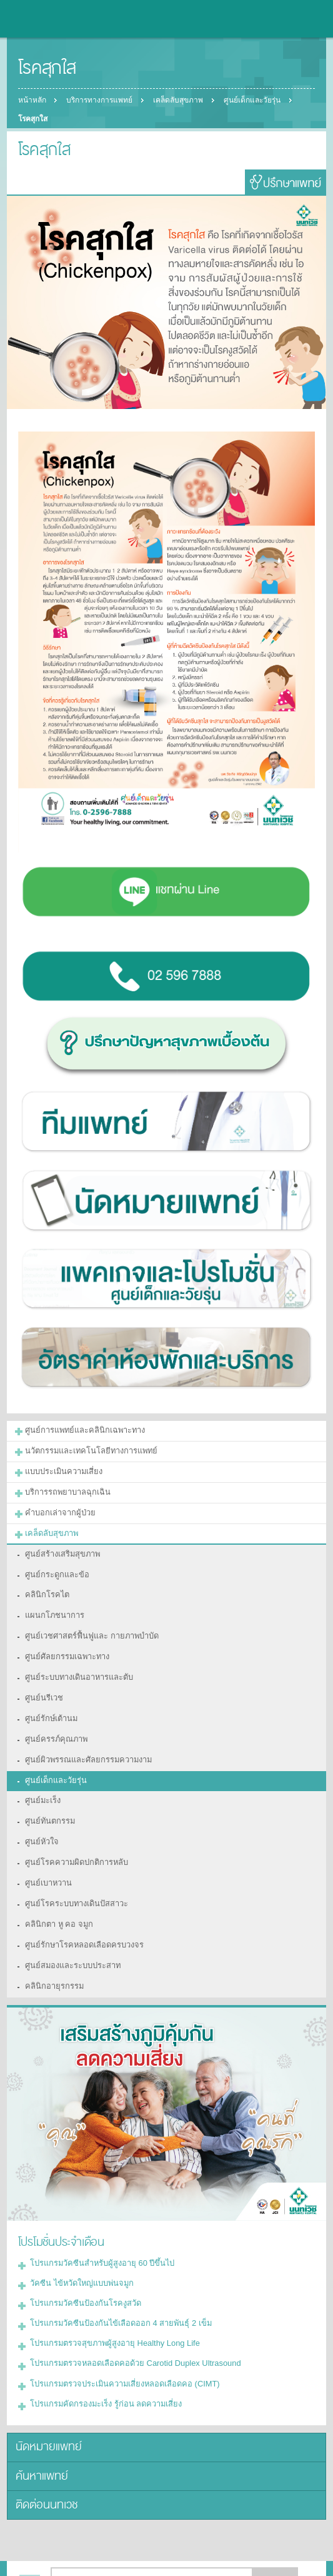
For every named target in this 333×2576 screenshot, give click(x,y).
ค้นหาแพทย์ (38, 2422)
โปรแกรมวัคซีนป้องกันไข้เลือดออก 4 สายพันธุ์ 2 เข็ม (113, 2279)
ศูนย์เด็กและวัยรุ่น (256, 100)
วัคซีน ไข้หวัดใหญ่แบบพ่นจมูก (78, 2241)
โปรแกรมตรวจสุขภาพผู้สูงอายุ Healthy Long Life (108, 2297)
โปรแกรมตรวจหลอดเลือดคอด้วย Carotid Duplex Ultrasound (127, 2316)
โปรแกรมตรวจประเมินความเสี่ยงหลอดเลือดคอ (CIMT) (117, 2335)
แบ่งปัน (57, 2556)
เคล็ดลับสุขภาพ (181, 100)
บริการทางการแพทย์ (101, 100)
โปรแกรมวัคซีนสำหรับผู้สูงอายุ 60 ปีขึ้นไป (96, 2222)
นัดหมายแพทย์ (45, 2395)
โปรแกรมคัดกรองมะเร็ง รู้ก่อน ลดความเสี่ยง (99, 2354)
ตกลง (275, 2524)
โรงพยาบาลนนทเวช (43, 19)
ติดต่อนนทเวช (44, 2449)
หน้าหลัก (32, 100)
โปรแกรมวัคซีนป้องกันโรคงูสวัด (80, 2260)
